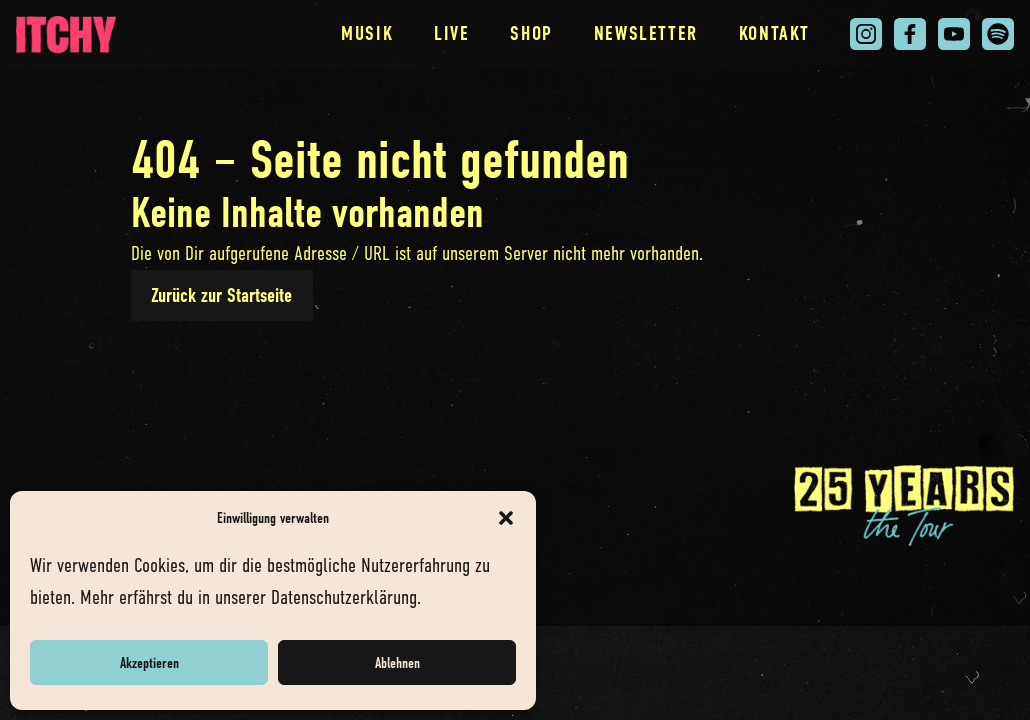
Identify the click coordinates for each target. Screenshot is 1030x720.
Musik (367, 33)
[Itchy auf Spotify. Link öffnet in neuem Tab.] (998, 34)
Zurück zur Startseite (221, 295)
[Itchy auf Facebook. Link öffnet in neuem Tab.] (910, 34)
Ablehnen (397, 663)
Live (452, 33)
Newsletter (646, 33)
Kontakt (774, 33)
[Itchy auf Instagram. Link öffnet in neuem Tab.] (866, 34)
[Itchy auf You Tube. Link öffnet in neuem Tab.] (954, 34)
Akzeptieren (149, 663)
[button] (506, 518)
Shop (531, 33)
